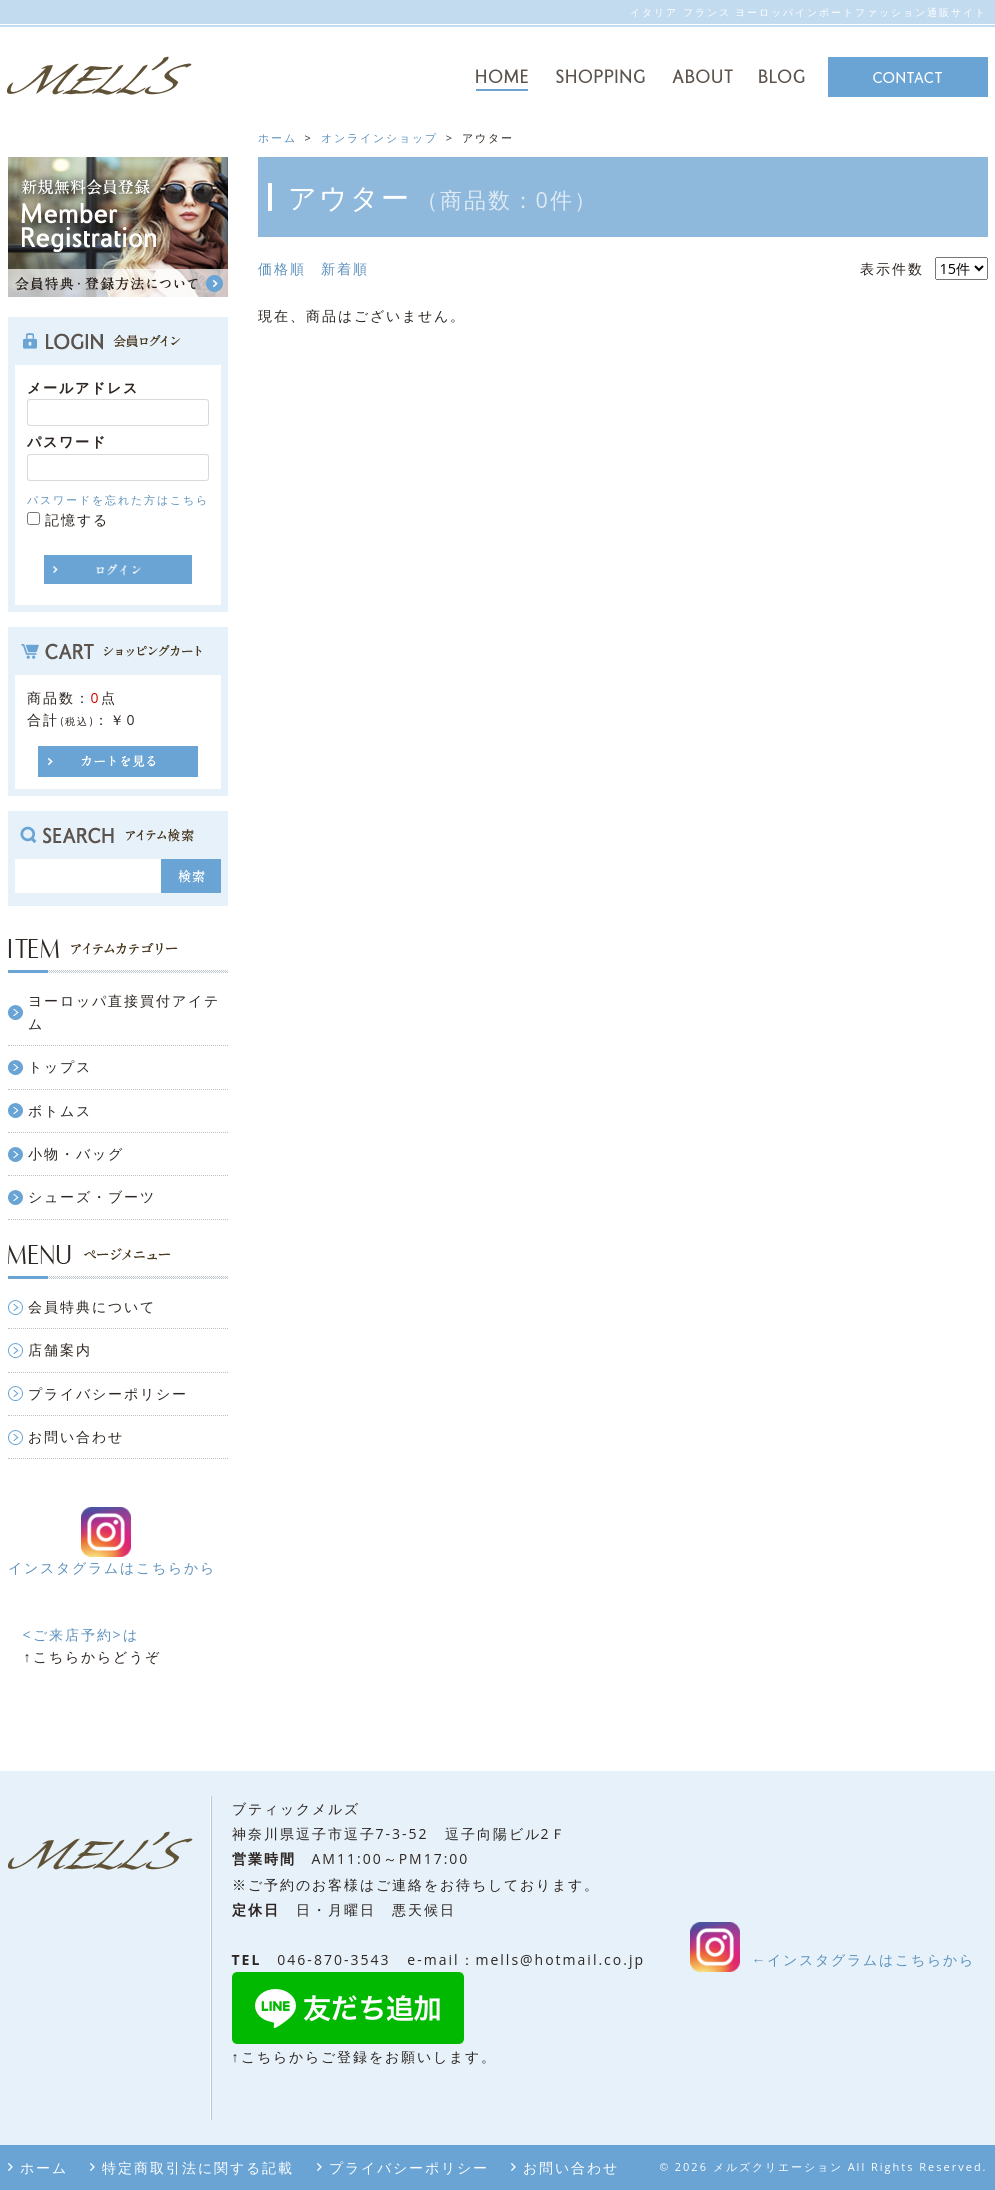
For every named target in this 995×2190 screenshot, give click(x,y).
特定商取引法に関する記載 (198, 2167)
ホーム (44, 2167)
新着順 (345, 268)
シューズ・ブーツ (92, 1196)
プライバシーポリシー (108, 1393)
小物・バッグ (76, 1153)
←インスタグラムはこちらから (863, 1959)
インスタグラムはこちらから (112, 1567)
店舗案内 (60, 1349)
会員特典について (92, 1306)
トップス (60, 1066)
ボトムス (60, 1110)
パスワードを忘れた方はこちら (118, 499)
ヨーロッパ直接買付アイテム (124, 1011)
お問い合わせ (76, 1436)
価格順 (282, 268)
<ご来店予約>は (81, 1634)
